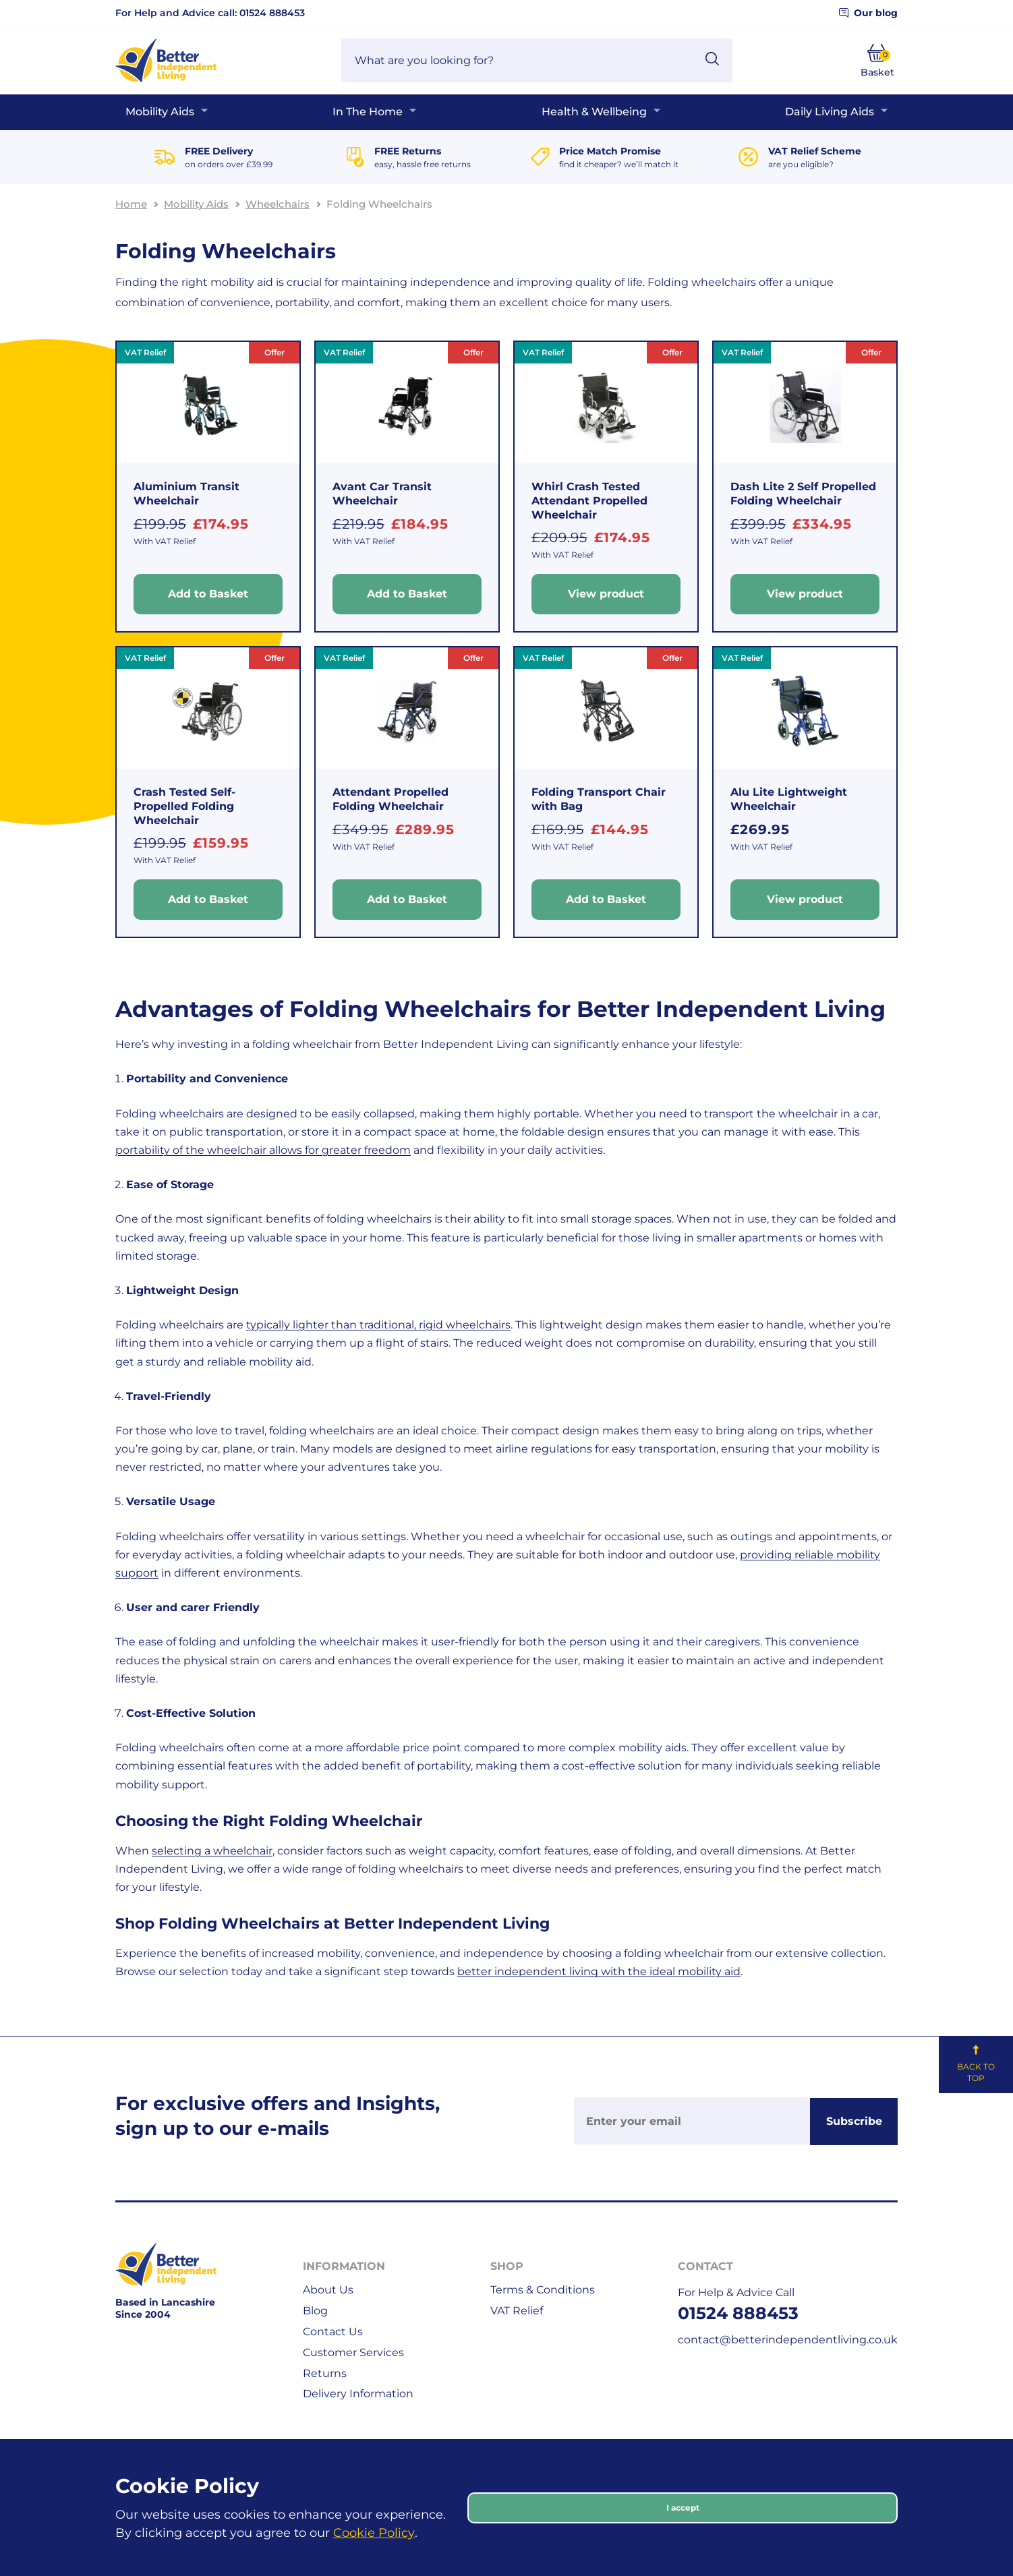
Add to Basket (208, 593)
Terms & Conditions (542, 2289)
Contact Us (333, 2331)
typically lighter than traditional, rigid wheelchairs (378, 1324)
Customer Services (353, 2352)
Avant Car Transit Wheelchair (382, 493)
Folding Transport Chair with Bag (598, 799)
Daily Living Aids (829, 111)
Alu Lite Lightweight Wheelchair (788, 799)
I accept (682, 2507)
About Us (328, 2289)
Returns (325, 2373)
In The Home (367, 111)
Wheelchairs (277, 204)
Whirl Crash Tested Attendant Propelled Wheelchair (589, 500)
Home (131, 204)
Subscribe (854, 2121)
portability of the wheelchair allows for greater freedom (263, 1150)
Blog (315, 2310)
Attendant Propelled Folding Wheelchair (390, 799)
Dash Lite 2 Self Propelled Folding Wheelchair (803, 493)
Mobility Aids (159, 111)
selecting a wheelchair (212, 1850)
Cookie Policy (374, 2532)
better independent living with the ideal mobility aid (599, 1971)
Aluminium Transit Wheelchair (186, 493)
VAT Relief (516, 2310)
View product (606, 593)
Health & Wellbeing (594, 111)
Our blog (868, 13)
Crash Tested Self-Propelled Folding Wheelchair (184, 806)
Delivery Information (358, 2393)
